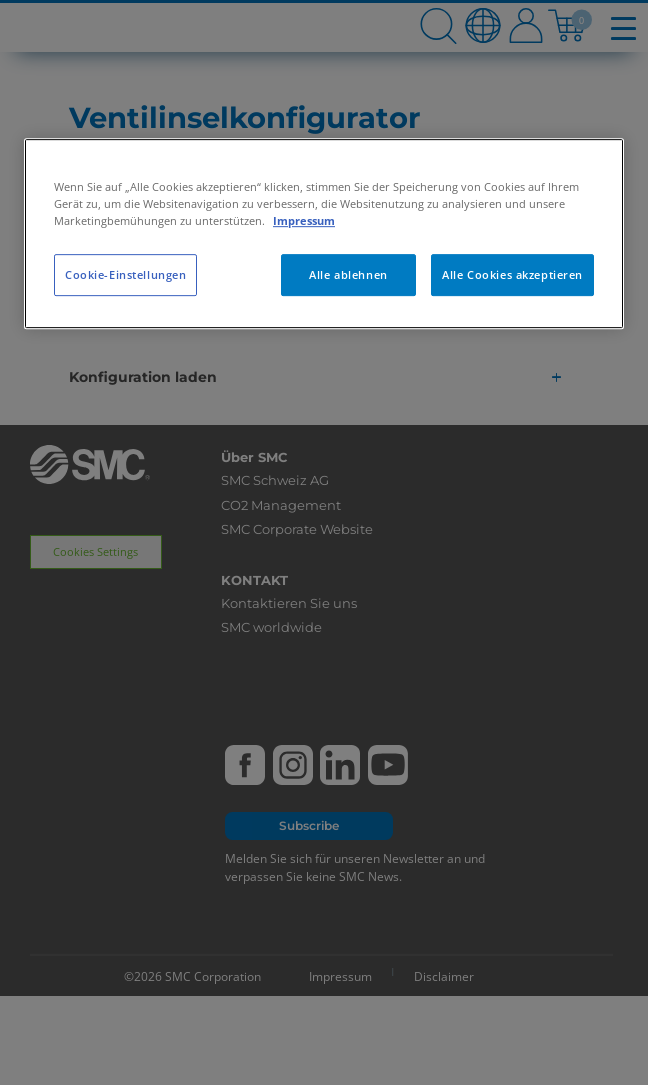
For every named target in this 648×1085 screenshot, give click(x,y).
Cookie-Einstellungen (125, 274)
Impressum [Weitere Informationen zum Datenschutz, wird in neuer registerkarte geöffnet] (304, 220)
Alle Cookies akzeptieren (512, 274)
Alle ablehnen (348, 274)
